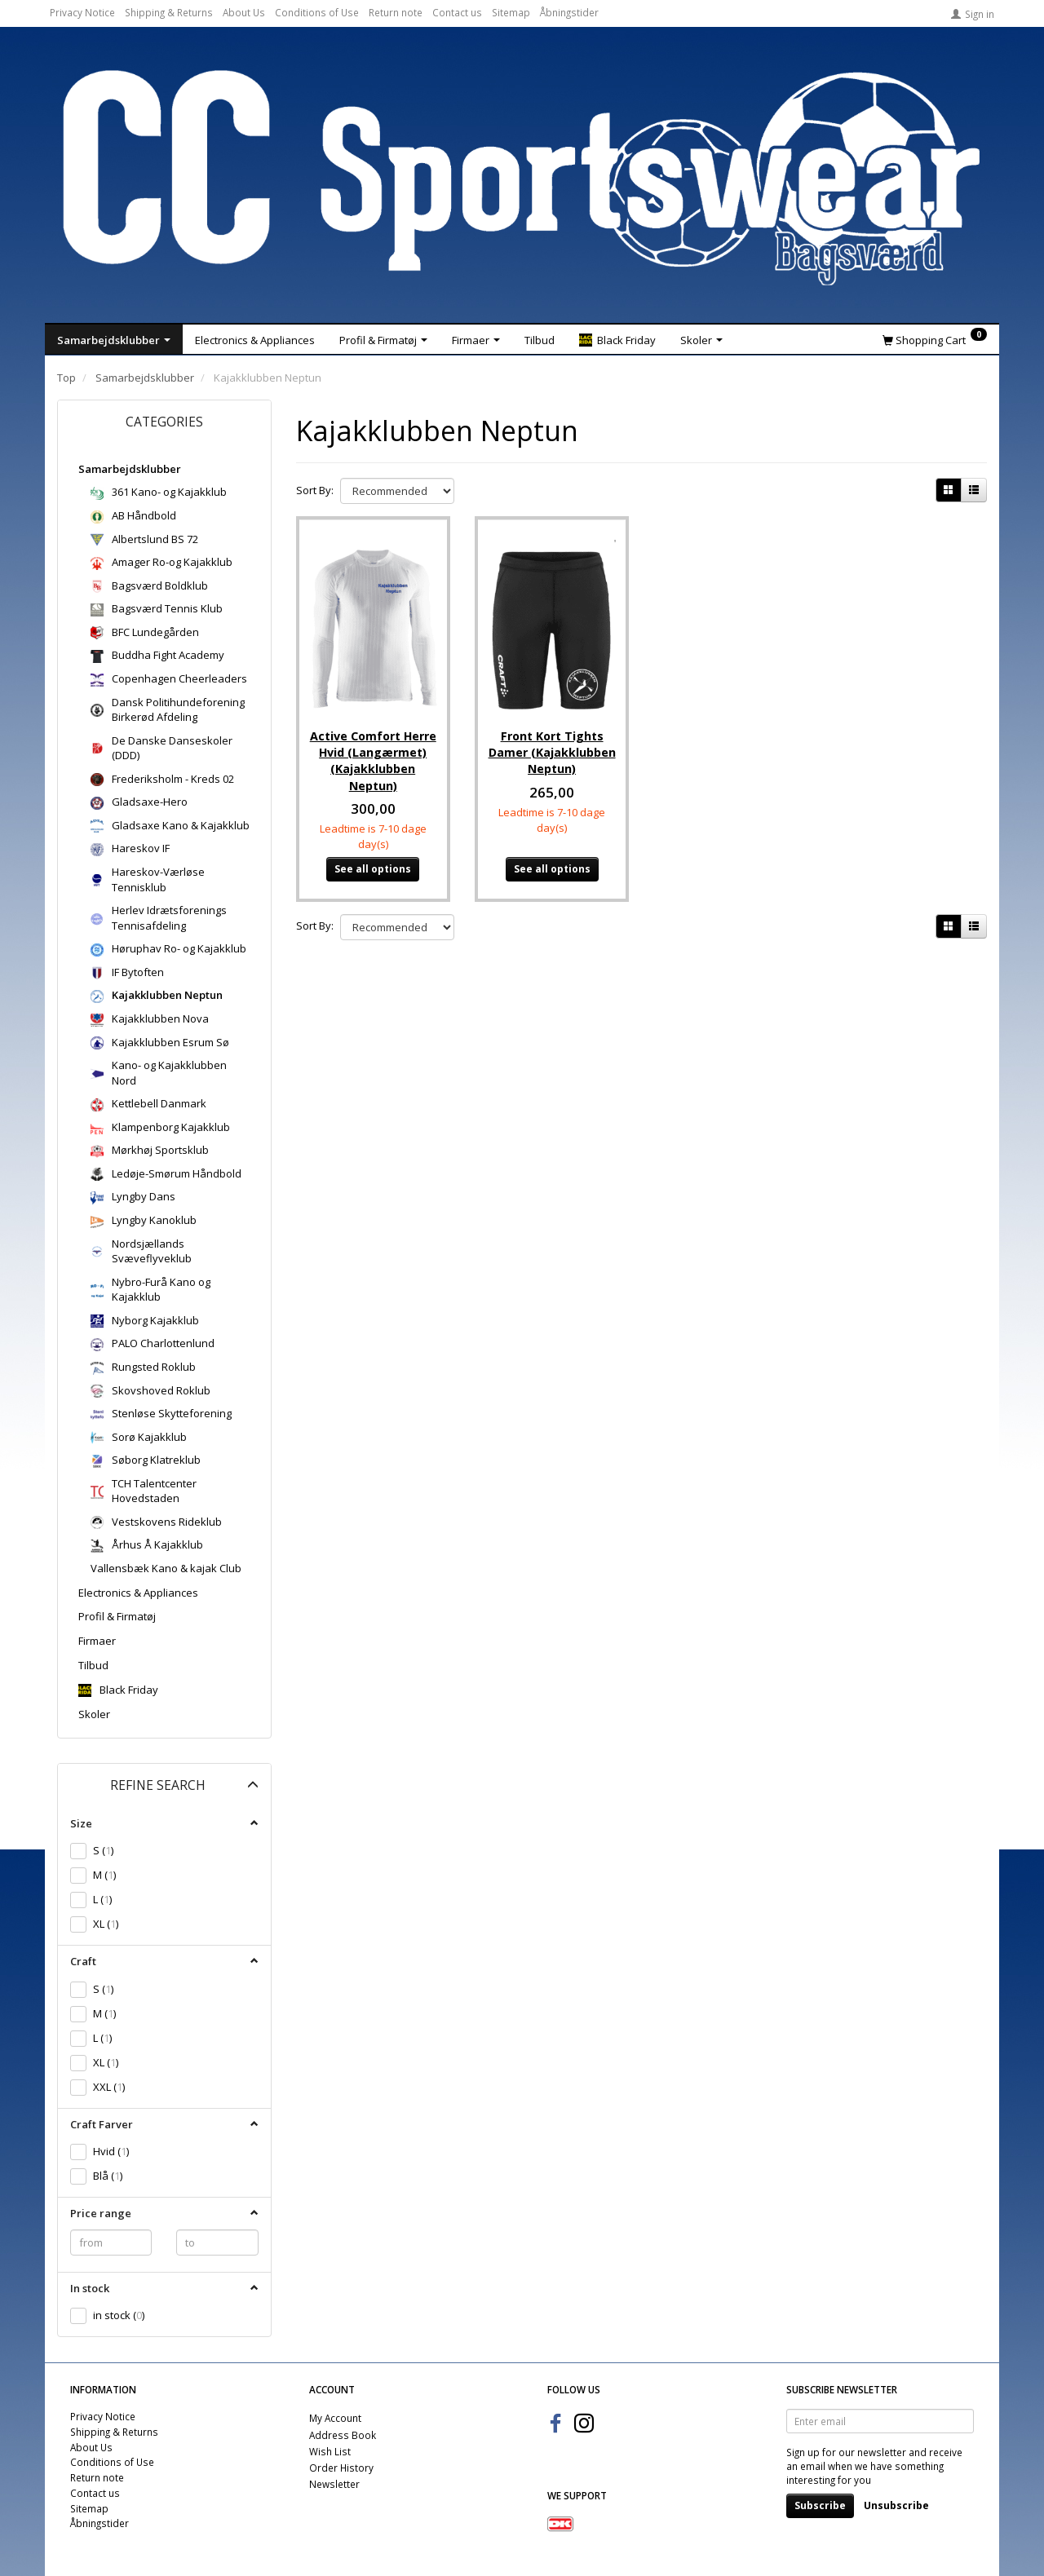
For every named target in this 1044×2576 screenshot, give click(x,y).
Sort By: (315, 490)
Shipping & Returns (169, 12)
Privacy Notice (82, 12)
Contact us (457, 12)
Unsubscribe (896, 2505)
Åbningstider (569, 12)
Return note (395, 12)
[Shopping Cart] (934, 339)
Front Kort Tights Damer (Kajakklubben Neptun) (552, 744)
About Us (244, 12)
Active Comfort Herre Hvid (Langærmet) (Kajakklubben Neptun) (373, 752)
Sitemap (511, 12)
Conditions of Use (317, 12)
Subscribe (820, 2505)
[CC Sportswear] (522, 177)
